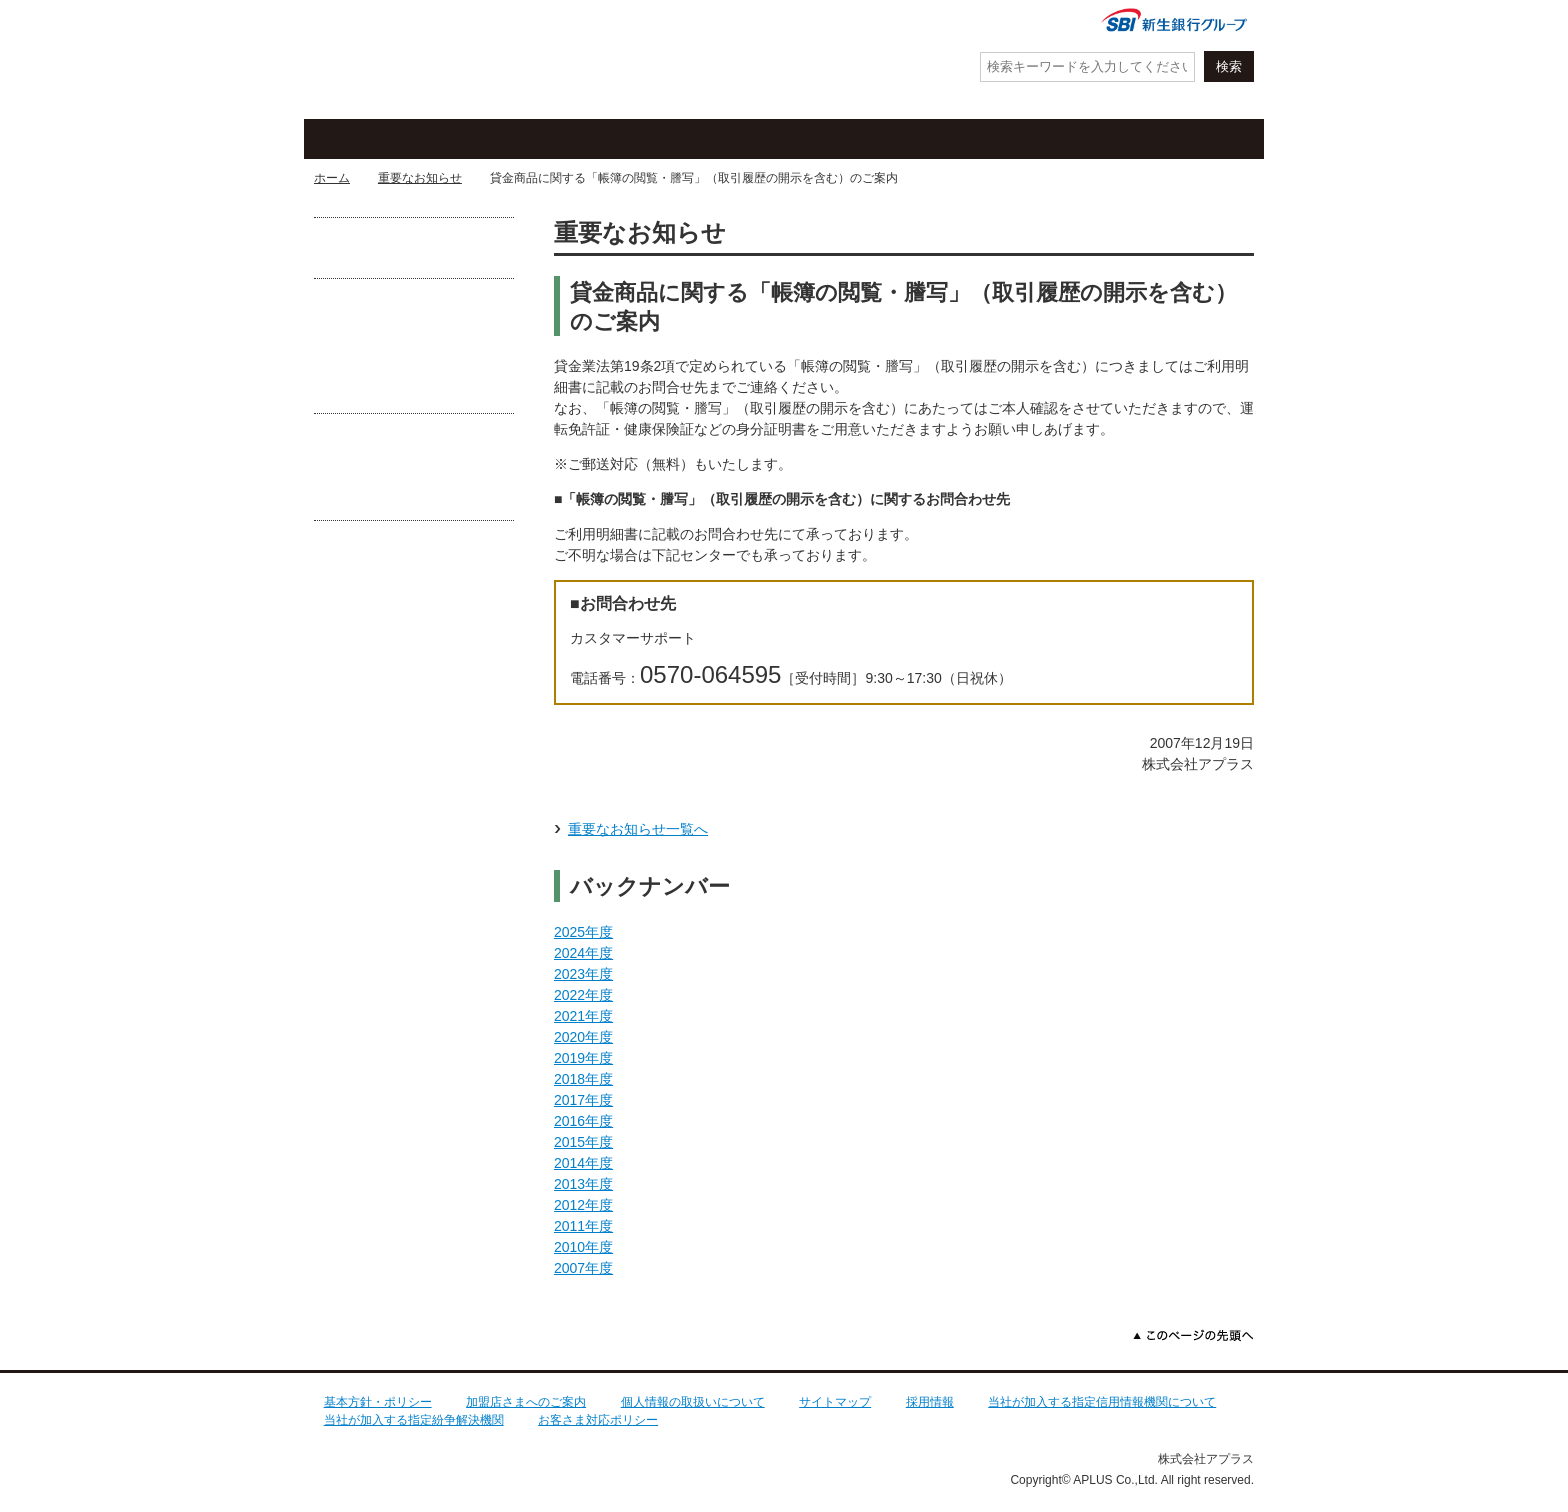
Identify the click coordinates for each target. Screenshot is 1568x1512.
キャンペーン (589, 139)
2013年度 (583, 1184)
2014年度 (583, 1163)
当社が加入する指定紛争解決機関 (414, 1420)
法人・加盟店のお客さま (1169, 139)
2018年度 (583, 1079)
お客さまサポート (774, 139)
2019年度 (583, 1058)
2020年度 (583, 1037)
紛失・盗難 (734, 22)
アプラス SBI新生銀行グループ (409, 60)
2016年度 (583, 1121)
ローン (959, 139)
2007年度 (583, 1268)
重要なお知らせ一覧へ (638, 829)
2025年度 (583, 932)
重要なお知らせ (420, 178)
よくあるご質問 (884, 22)
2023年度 (583, 974)
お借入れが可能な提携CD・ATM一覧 (414, 247)
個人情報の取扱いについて (693, 1402)
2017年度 (583, 1100)
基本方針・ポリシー (378, 1402)
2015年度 (583, 1142)
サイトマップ (835, 1402)
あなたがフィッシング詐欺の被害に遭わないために (414, 481)
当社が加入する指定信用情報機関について (1102, 1402)
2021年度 (583, 1016)
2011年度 (583, 1226)
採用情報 (930, 1402)
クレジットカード (404, 139)
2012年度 (583, 1205)
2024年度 (583, 953)
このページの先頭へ (1193, 1335)
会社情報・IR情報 (1017, 22)
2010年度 (583, 1247)
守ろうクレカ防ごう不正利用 (414, 353)
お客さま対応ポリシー (598, 1420)
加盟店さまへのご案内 (526, 1402)
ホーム (332, 178)
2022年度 (583, 995)
